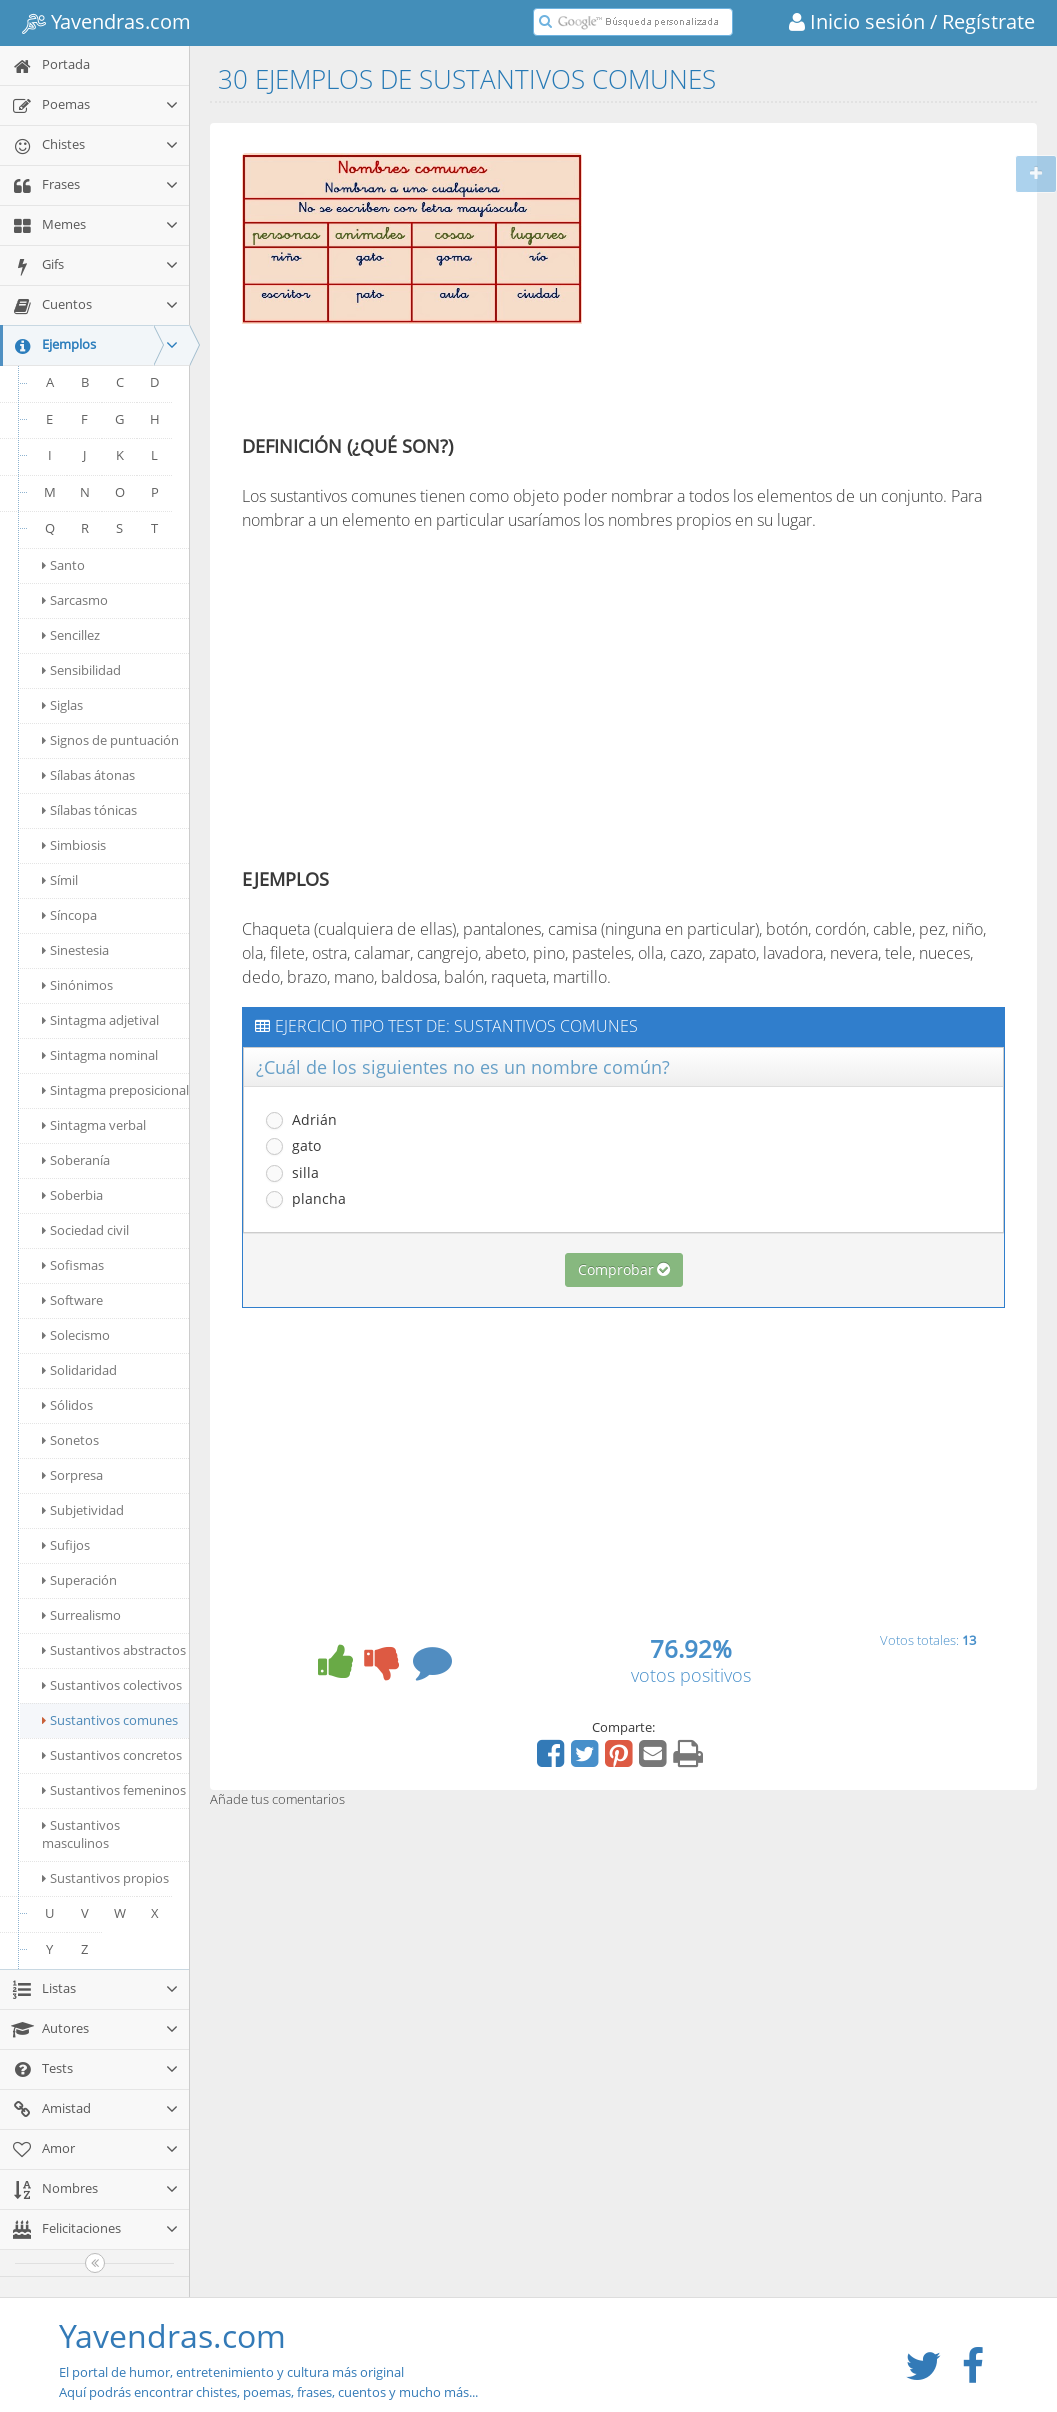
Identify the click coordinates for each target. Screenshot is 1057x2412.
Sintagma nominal (100, 1055)
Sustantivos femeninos (114, 1790)
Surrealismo (81, 1615)
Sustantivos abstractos (114, 1650)
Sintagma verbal (94, 1125)
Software (72, 1300)
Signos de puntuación (110, 740)
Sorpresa (72, 1475)
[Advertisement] (770, 283)
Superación (79, 1580)
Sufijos (66, 1545)
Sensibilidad (81, 670)
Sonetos (70, 1440)
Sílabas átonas (88, 775)
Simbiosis (74, 845)
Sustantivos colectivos (112, 1685)
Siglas (62, 705)
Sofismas (73, 1265)
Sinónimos (77, 985)
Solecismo (76, 1335)
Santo (63, 565)
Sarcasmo (75, 600)
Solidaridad (79, 1370)
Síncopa (69, 915)
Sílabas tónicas (89, 810)
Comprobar (624, 1269)
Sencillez (71, 635)
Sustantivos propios (105, 1878)
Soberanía (76, 1160)
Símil (60, 880)
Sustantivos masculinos (81, 1834)
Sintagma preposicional (115, 1090)
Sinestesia (75, 950)
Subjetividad (83, 1510)
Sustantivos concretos (112, 1755)
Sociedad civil (85, 1230)
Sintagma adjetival (100, 1020)
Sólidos (67, 1405)
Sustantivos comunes (110, 1720)
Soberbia (72, 1195)
